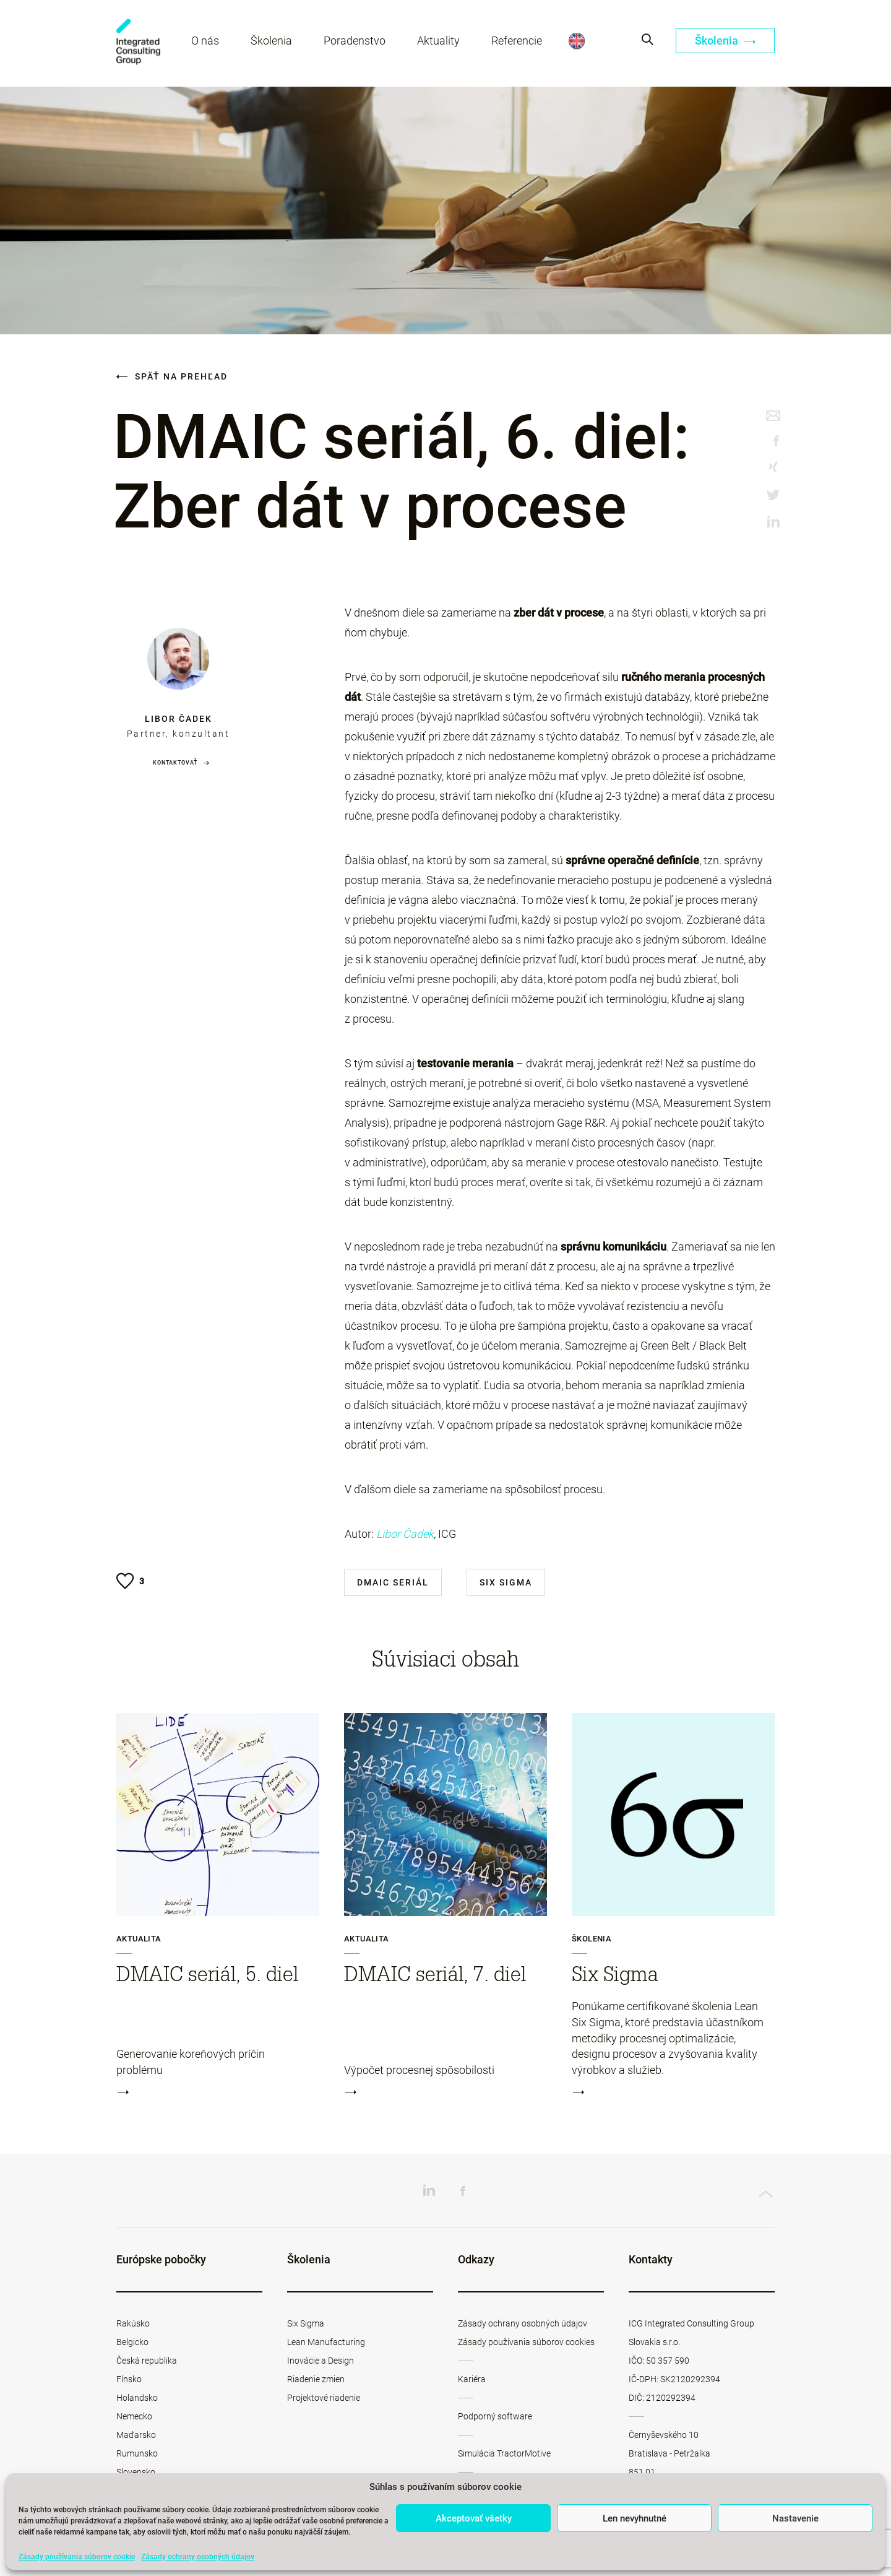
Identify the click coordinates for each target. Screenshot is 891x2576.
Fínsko (129, 2379)
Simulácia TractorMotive (504, 2453)
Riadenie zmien (316, 2379)
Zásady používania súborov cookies (526, 2342)
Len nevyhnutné (634, 2518)
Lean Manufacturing (326, 2342)
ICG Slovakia (138, 43)
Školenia (272, 41)
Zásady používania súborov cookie (77, 2557)
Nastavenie (795, 2518)
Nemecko (134, 2416)
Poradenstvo (356, 41)
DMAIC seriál (393, 1582)
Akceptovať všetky (474, 2518)
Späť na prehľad (172, 376)
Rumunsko (137, 2453)
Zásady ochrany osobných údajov (197, 2557)
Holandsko (137, 2398)
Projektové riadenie (323, 2398)
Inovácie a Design (320, 2361)
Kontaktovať (175, 763)
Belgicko (132, 2342)
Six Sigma (506, 1582)
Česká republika (146, 2361)
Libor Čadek (178, 718)
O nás (206, 41)
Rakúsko (133, 2323)
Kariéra (472, 2379)
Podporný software (495, 2416)
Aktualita (138, 1939)
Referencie (518, 41)
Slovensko (135, 2472)
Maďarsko (136, 2435)
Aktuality (439, 41)
